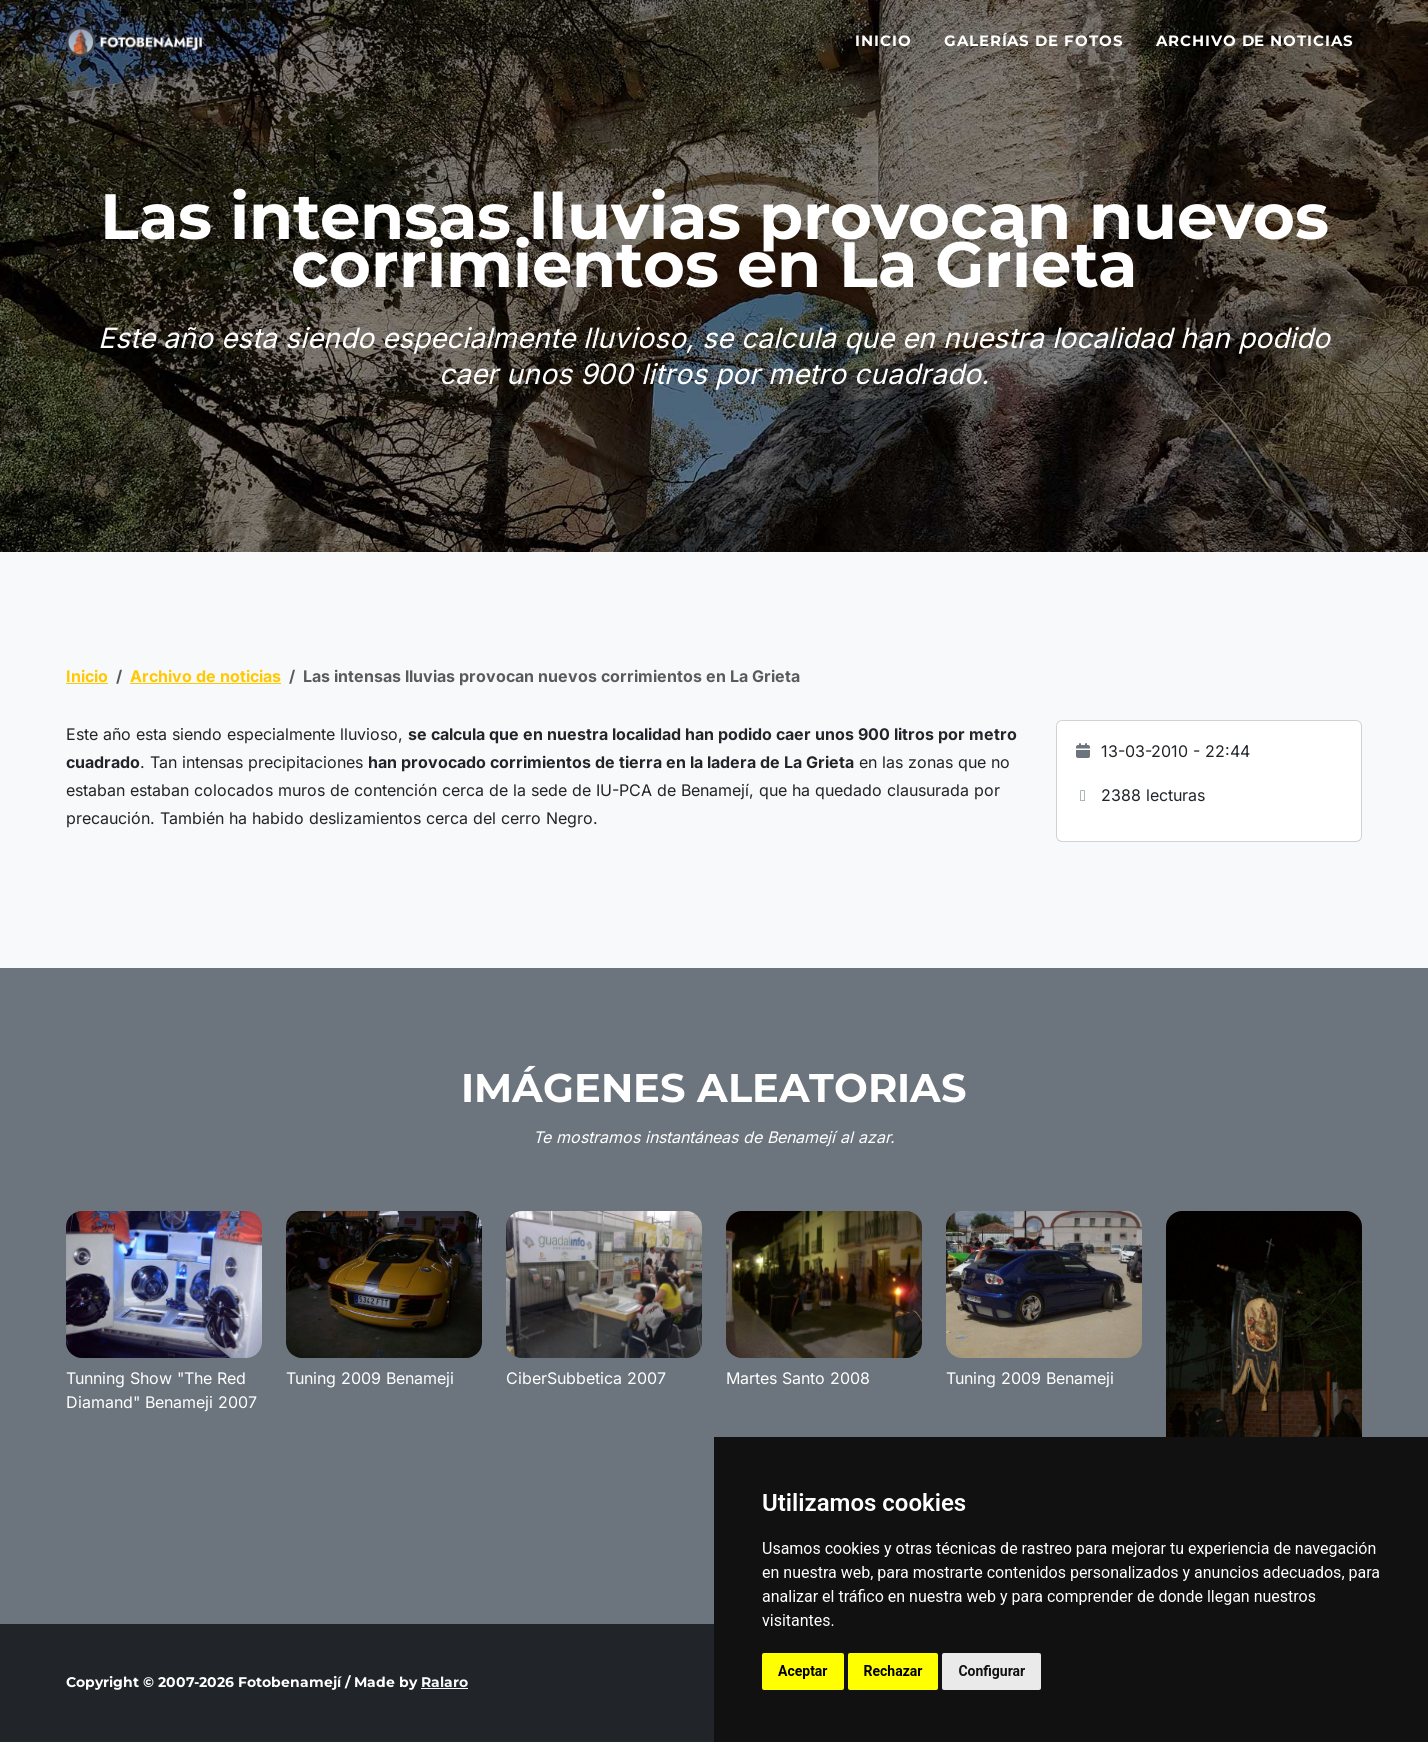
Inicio (883, 52)
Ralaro (444, 1682)
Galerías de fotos (1034, 52)
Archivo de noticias (1255, 52)
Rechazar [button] (893, 1671)
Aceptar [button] (803, 1671)
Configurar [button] (991, 1671)
